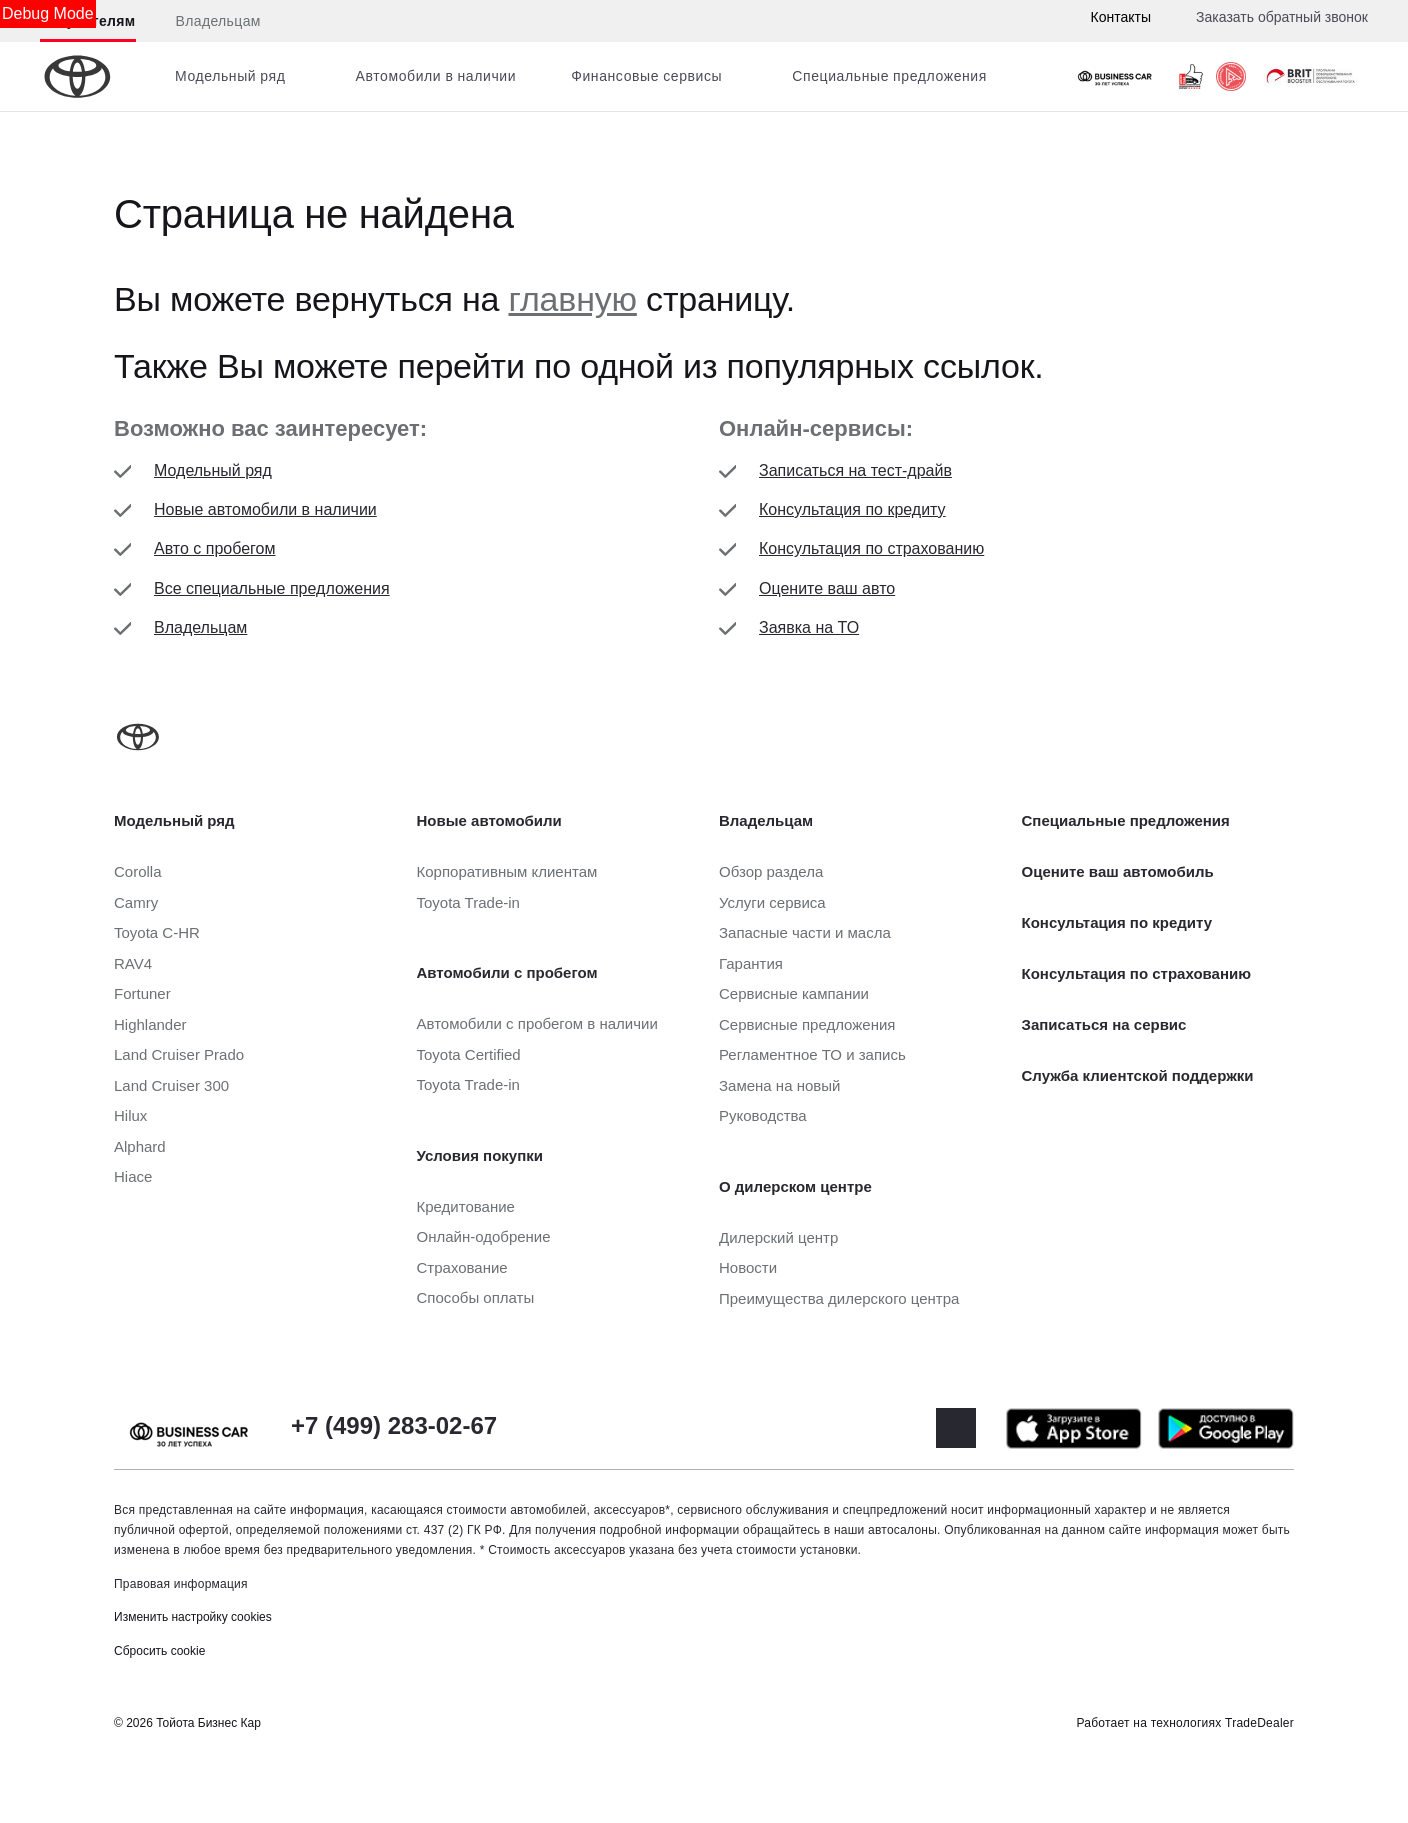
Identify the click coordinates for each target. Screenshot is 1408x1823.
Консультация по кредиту (852, 509)
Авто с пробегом (214, 548)
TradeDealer (1259, 1723)
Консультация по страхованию (871, 548)
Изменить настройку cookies (193, 1617)
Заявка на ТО (809, 627)
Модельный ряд (213, 470)
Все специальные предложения (272, 588)
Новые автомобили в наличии (265, 509)
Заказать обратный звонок (1282, 17)
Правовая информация (181, 1584)
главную (573, 299)
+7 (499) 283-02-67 (394, 1425)
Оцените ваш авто (827, 588)
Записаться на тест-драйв (855, 470)
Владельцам (218, 21)
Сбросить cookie (159, 1651)
